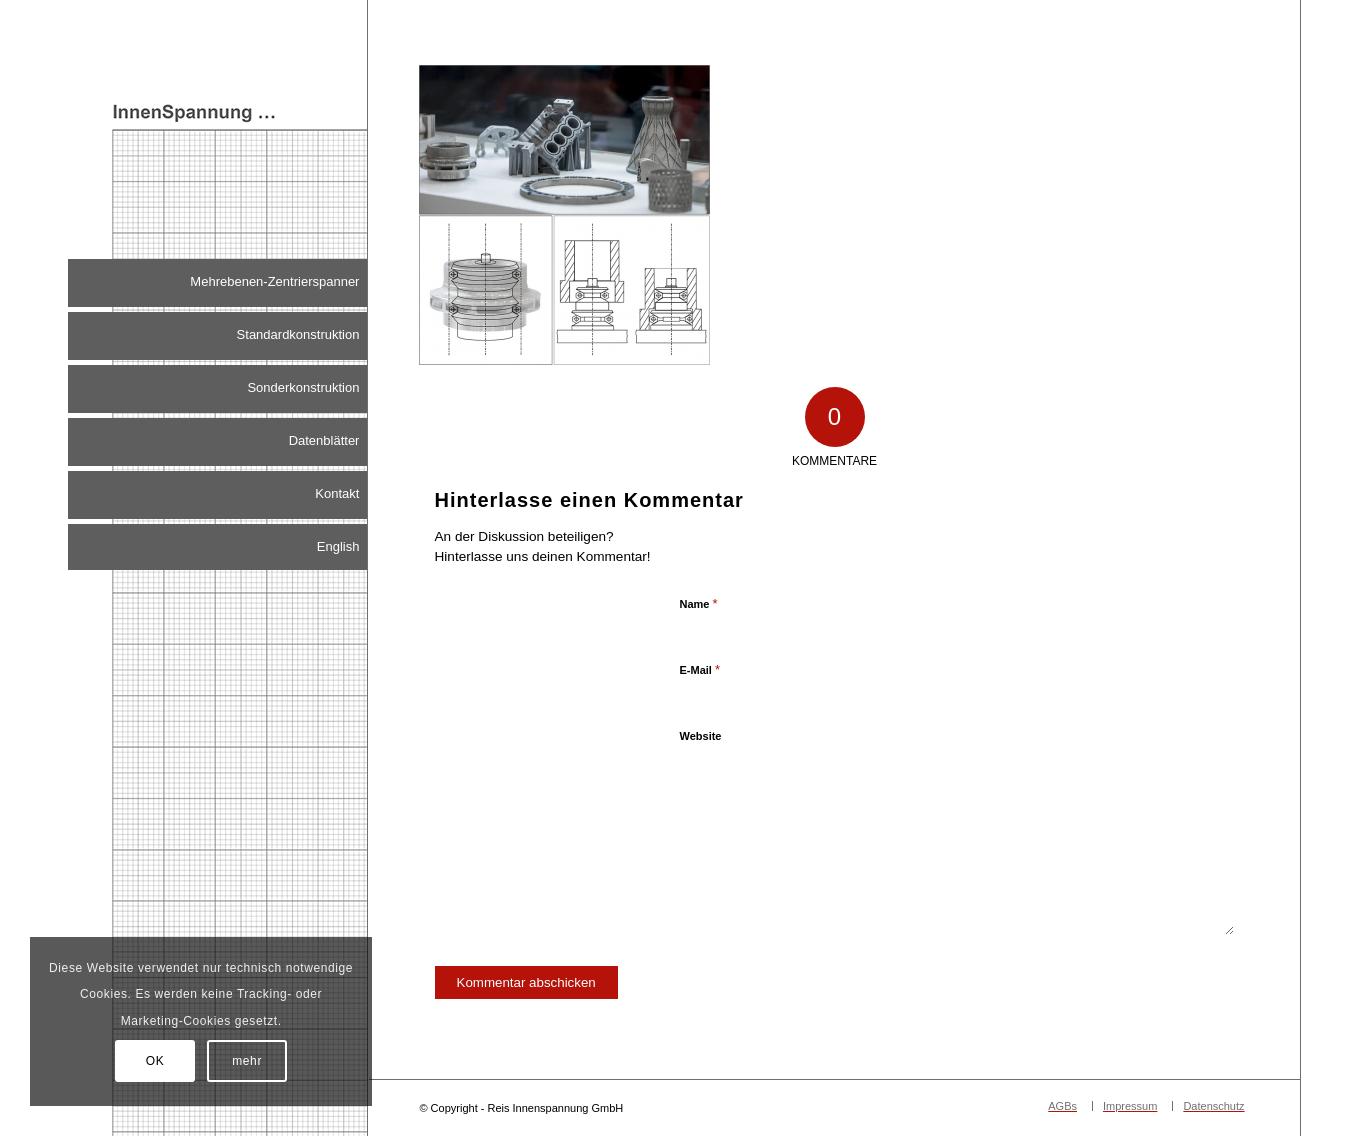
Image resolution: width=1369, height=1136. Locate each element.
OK (155, 1061)
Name (699, 603)
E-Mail (700, 669)
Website (701, 736)
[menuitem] (217, 283)
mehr (247, 1061)
